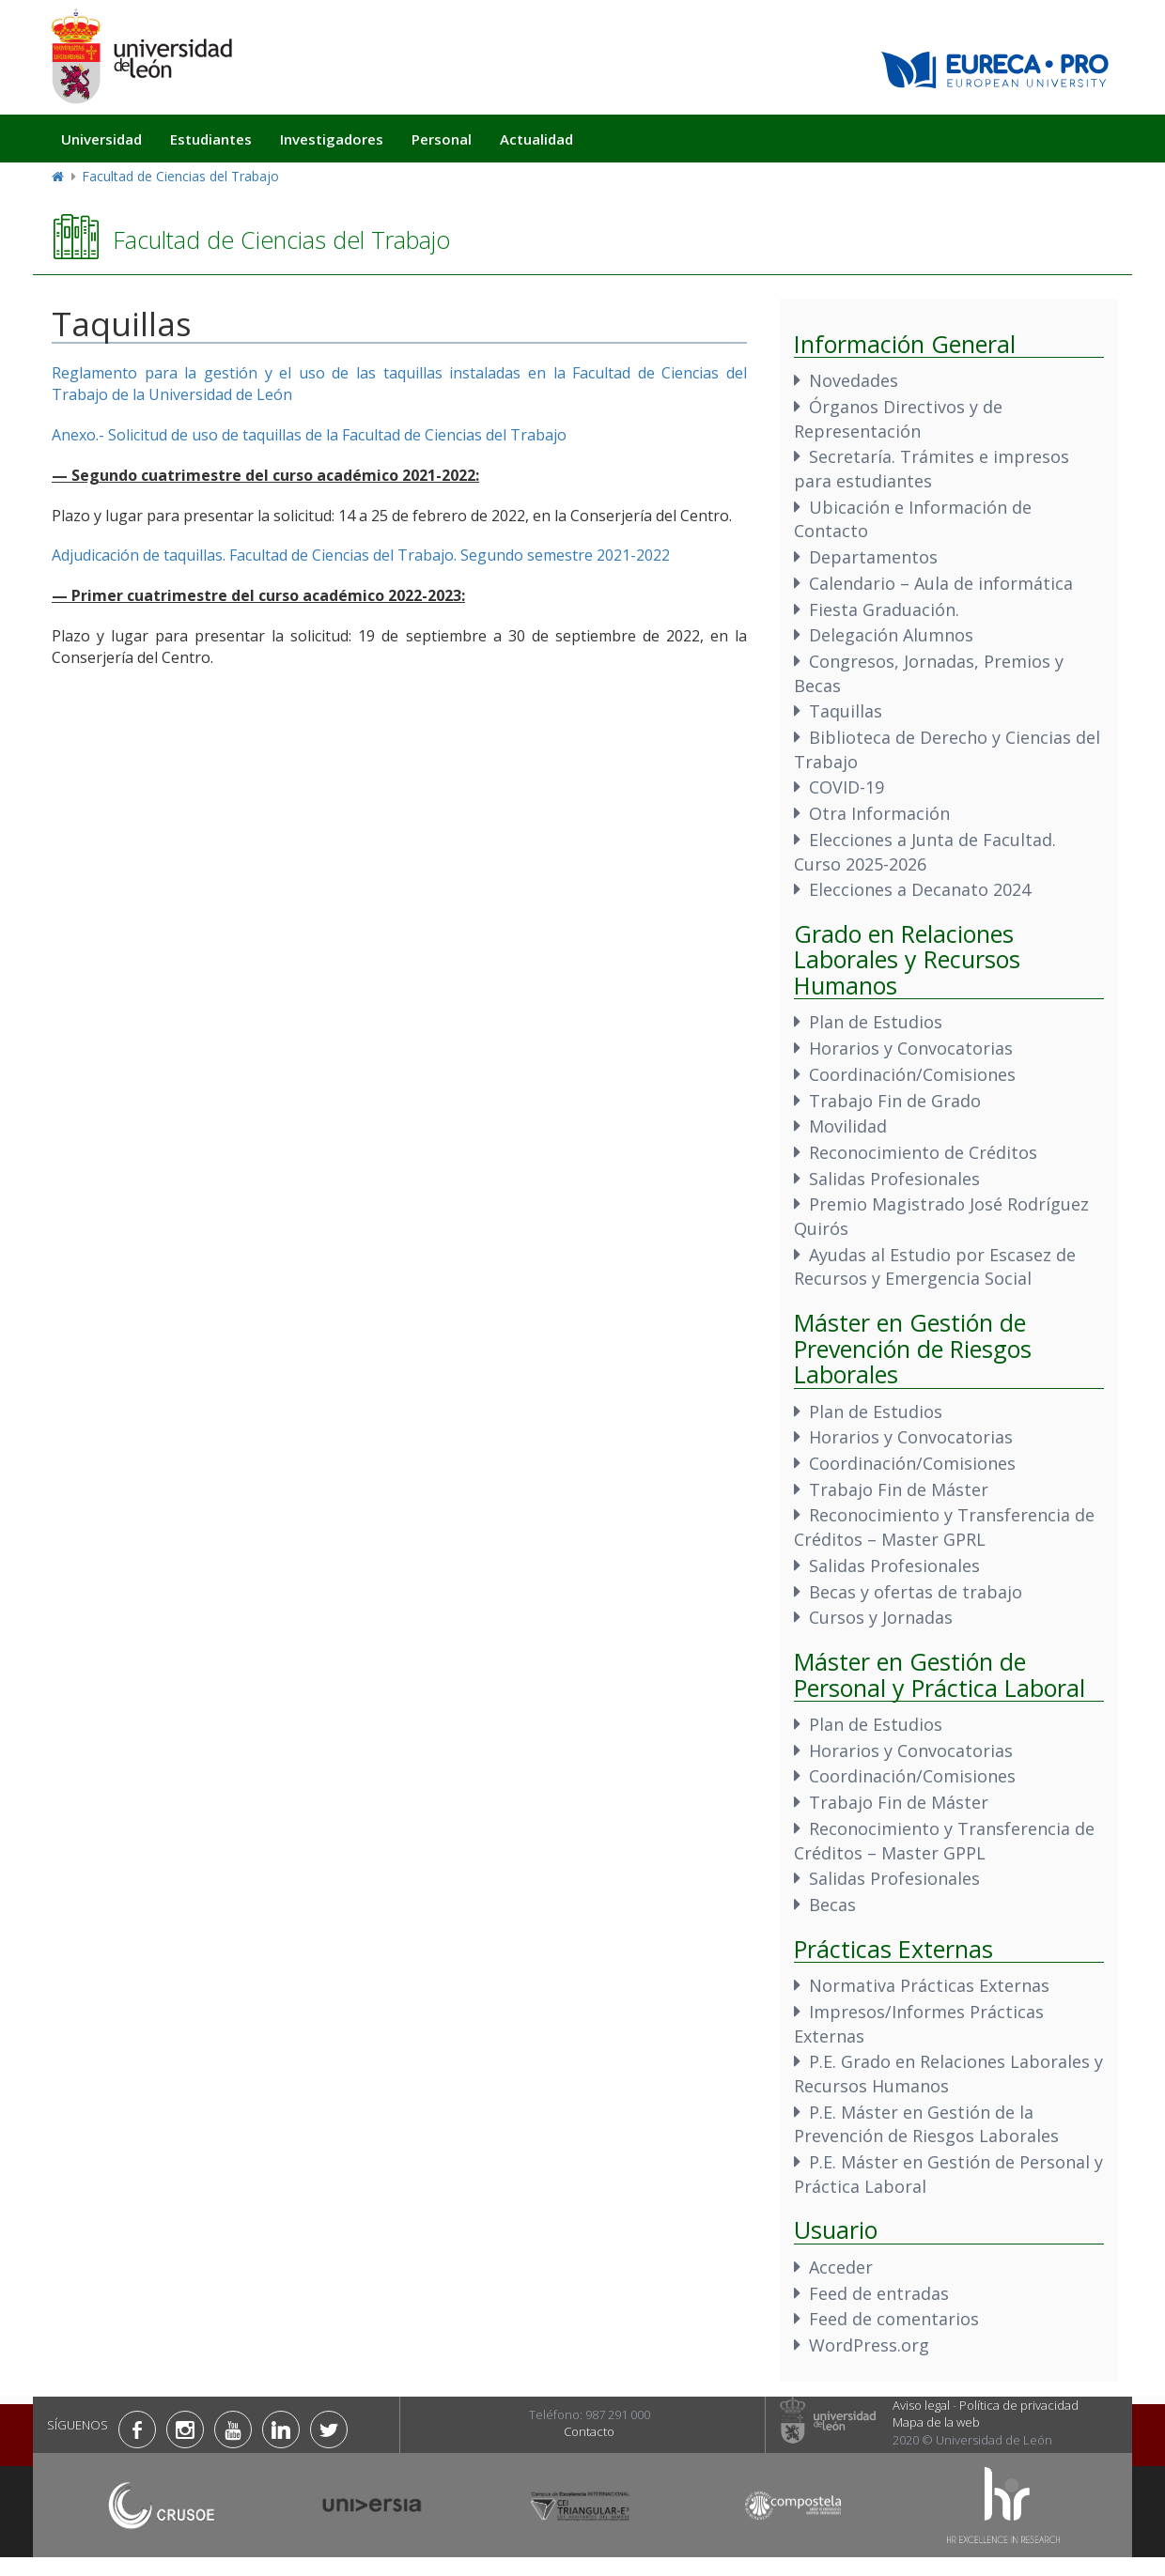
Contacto (589, 2431)
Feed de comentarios (894, 2318)
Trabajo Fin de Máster (898, 1489)
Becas (832, 1904)
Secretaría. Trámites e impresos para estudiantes (931, 468)
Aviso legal (921, 2405)
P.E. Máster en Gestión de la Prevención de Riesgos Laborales (926, 2124)
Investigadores (331, 139)
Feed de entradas (879, 2293)
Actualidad (536, 139)
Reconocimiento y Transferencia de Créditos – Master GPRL (944, 1527)
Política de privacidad (1019, 2405)
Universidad (101, 139)
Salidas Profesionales (894, 1178)
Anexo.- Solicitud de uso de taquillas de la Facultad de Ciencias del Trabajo (309, 434)
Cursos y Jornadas (881, 1617)
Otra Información (879, 813)
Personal (442, 139)
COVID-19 (846, 787)
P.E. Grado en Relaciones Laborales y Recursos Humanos (948, 2073)
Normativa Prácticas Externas (929, 1985)
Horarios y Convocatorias (911, 1048)
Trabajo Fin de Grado (895, 1100)
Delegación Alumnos (891, 635)
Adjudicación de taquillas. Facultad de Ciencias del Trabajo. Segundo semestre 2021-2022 (361, 555)
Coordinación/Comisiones (912, 1074)
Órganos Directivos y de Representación (898, 418)
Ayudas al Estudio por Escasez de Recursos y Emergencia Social (935, 1266)
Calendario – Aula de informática (941, 583)
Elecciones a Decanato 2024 (920, 889)
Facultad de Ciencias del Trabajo (180, 176)
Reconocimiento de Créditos (923, 1152)
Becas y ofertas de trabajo (915, 1592)
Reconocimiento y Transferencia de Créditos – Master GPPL (944, 1840)
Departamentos (873, 557)
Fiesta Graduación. (884, 609)
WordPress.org (869, 2345)
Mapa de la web (936, 2422)
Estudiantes (211, 139)
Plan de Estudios (875, 1021)
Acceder (841, 2267)
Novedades (853, 380)
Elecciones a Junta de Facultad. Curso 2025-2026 (925, 851)
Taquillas (845, 711)
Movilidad (848, 1126)
